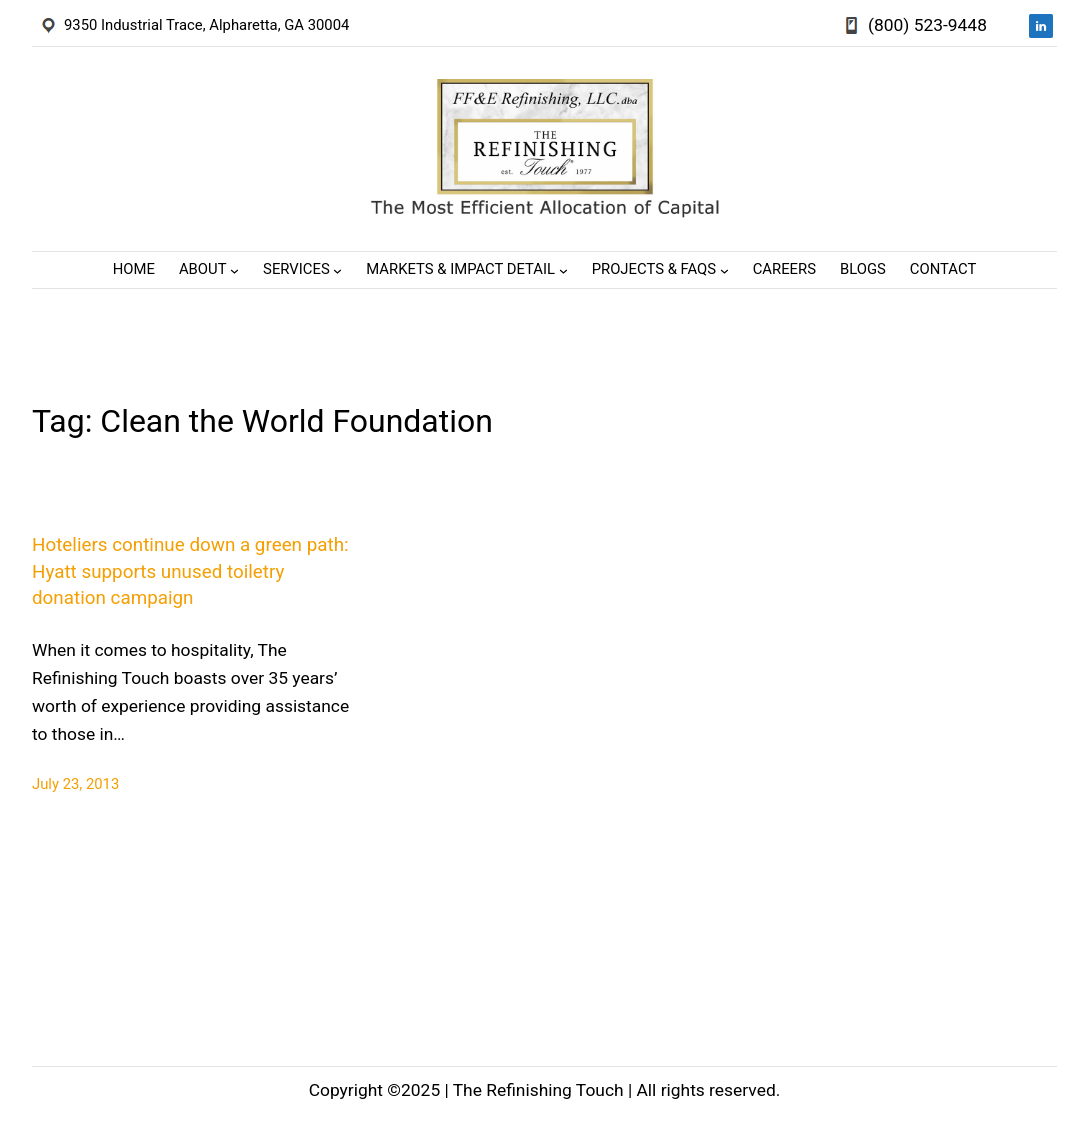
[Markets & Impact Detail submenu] (563, 270)
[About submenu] (234, 270)
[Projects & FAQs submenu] (724, 270)
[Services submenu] (337, 270)
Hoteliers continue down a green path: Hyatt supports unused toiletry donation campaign (190, 571)
